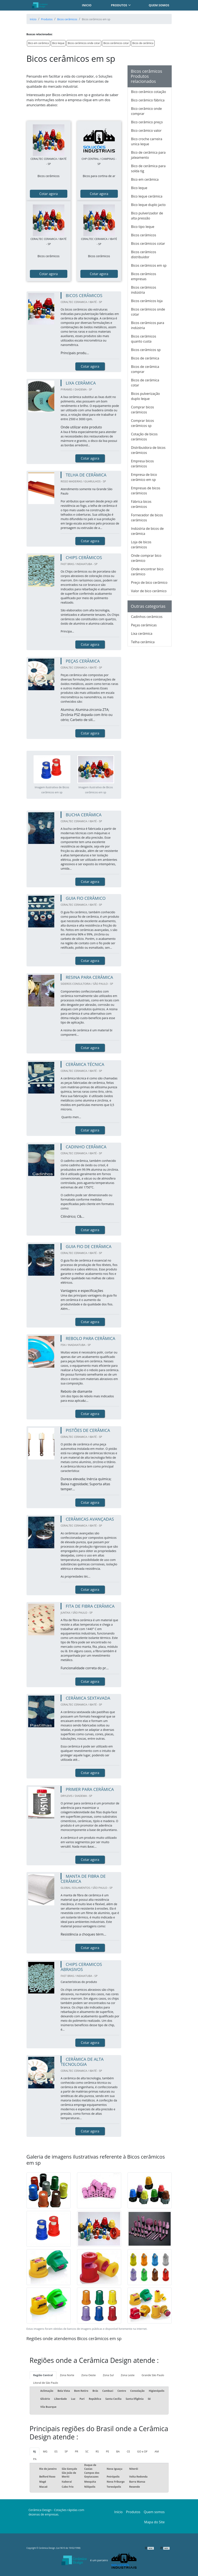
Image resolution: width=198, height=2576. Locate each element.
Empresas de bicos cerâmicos (145, 490)
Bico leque (58, 43)
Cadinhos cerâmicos (147, 616)
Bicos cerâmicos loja (147, 301)
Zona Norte (67, 2375)
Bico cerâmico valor (146, 130)
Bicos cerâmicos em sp (149, 265)
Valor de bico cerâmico (149, 591)
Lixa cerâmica (141, 633)
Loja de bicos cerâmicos (141, 544)
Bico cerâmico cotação (148, 91)
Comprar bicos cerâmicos (142, 409)
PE (107, 2451)
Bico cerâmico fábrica (148, 100)
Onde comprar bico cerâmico (146, 558)
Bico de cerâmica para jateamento (148, 155)
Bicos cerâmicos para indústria (147, 325)
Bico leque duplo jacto (148, 204)
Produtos (119, 5)
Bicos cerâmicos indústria (143, 290)
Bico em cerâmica (38, 43)
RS (97, 2451)
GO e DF (142, 2451)
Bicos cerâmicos (143, 235)
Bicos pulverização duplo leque (145, 396)
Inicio (86, 5)
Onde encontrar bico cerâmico (147, 571)
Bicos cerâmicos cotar (116, 43)
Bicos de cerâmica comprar (145, 369)
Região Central (43, 2375)
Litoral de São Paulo (45, 2383)
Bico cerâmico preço (147, 122)
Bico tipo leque (142, 226)
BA (118, 2451)
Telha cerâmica (143, 642)
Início (118, 2512)
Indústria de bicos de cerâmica (147, 531)
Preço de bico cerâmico (149, 582)
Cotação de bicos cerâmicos (144, 436)
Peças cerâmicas (144, 625)
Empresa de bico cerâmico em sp (144, 477)
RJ (34, 2451)
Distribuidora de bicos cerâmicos (148, 450)
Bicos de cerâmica (142, 43)
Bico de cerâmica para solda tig (148, 168)
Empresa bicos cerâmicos (142, 463)
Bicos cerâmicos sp (146, 349)
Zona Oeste (88, 2375)
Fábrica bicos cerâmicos (141, 504)
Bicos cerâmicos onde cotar (84, 43)
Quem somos (159, 5)
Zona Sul (108, 2375)
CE (128, 2451)
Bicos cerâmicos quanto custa (143, 339)
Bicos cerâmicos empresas (143, 276)
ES (55, 2451)
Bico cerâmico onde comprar (146, 111)
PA (35, 2459)
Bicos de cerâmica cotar (145, 382)
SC (86, 2451)
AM (157, 2451)
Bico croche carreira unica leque (146, 141)
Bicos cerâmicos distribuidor (143, 254)
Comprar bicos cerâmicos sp (142, 423)
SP (66, 2451)
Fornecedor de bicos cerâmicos (147, 517)
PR (76, 2451)
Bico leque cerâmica (146, 196)
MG (45, 2451)
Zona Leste (127, 2375)
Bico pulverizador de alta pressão (147, 216)
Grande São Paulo (153, 2375)
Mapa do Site (154, 2522)
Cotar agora (48, 193)
